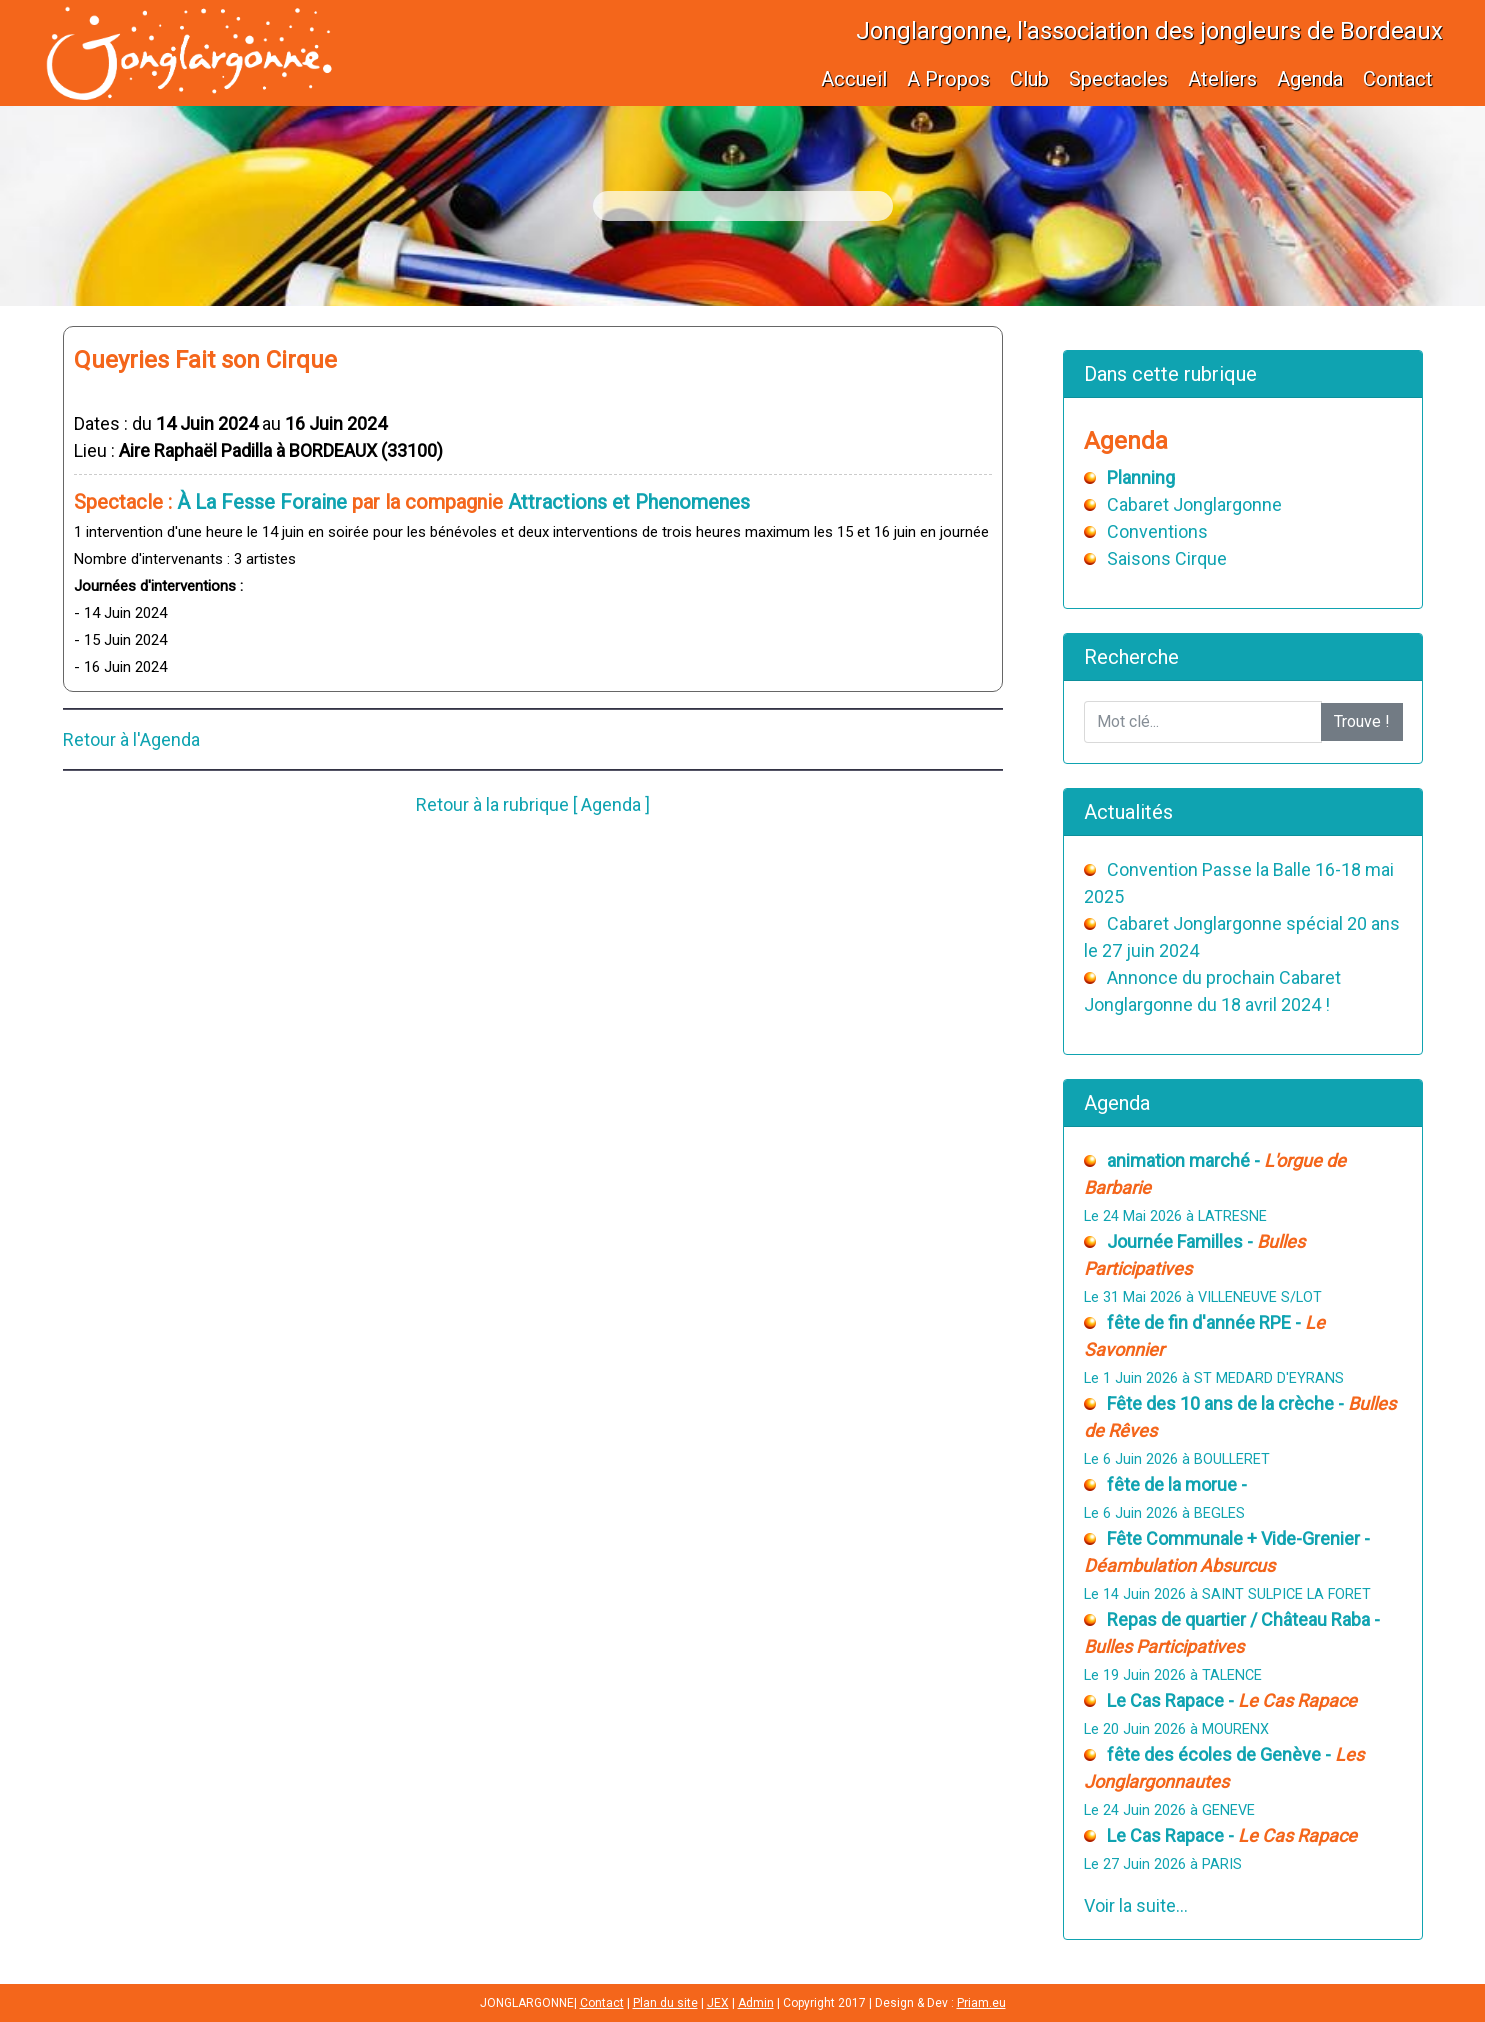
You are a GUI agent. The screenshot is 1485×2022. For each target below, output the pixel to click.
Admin (756, 2003)
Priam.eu (981, 2003)
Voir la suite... (1136, 1905)
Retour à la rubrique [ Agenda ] (533, 804)
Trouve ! (1362, 721)
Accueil (854, 79)
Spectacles (1118, 79)
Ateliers (1222, 79)
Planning (1141, 477)
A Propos (948, 79)
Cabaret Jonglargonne (1194, 504)
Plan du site (665, 2003)
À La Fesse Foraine (262, 502)
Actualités (1128, 812)
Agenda (1310, 79)
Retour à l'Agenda (131, 739)
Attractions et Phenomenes (629, 502)
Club (1029, 79)
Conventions (1157, 531)
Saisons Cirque (1167, 558)
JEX (718, 2003)
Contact (1398, 79)
